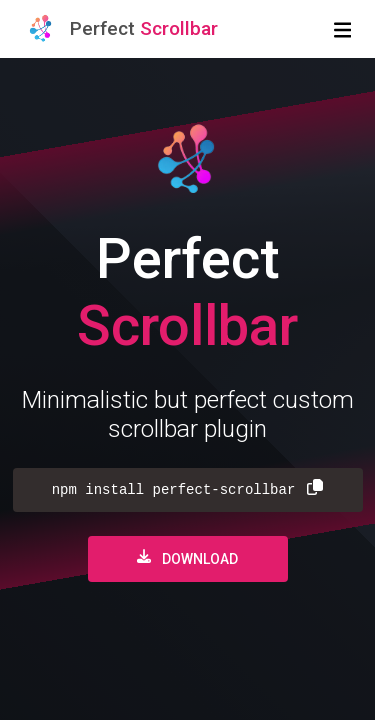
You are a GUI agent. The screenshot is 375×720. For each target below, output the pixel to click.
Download (187, 558)
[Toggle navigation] (343, 29)
